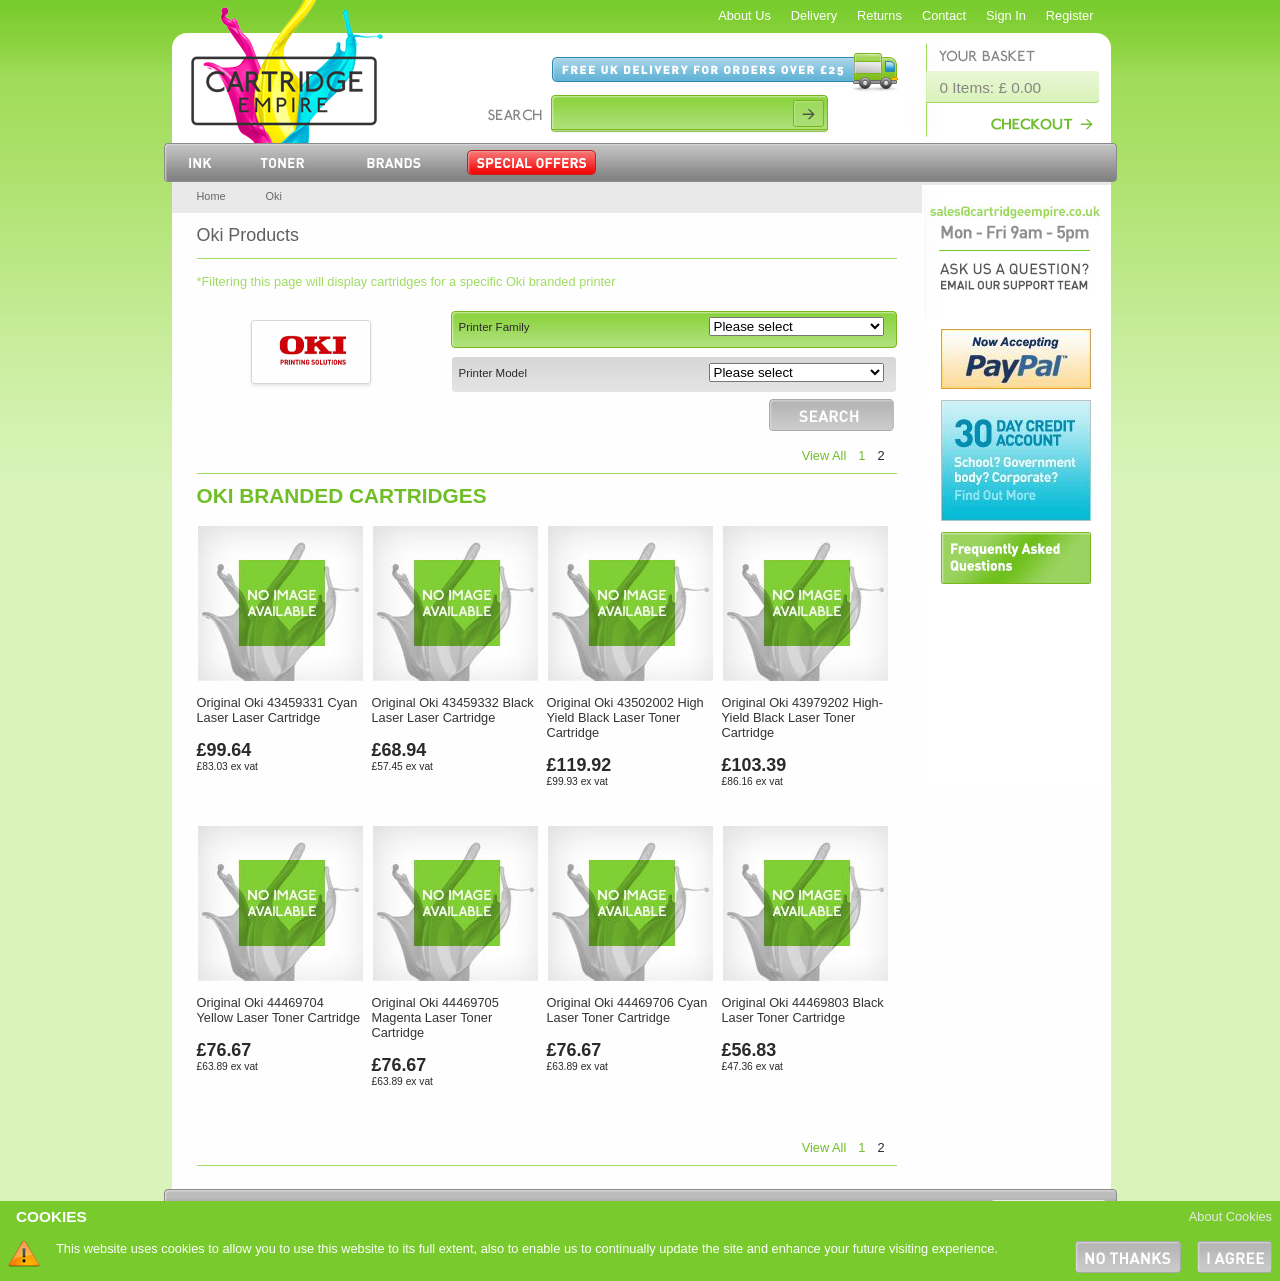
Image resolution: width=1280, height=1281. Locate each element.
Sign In (1006, 15)
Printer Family (494, 327)
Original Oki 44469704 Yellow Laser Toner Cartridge (279, 1010)
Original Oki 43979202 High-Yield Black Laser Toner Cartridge (802, 717)
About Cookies (1230, 1216)
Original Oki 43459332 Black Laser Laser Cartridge (453, 710)
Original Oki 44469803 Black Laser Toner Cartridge (803, 1010)
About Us (744, 15)
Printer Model (493, 373)
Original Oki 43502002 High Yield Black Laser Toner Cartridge (625, 717)
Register (1070, 15)
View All (824, 455)
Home (211, 196)
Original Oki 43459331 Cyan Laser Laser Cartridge (277, 710)
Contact (944, 15)
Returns (879, 15)
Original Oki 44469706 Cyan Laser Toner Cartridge (627, 1010)
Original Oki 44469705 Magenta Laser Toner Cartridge (435, 1017)
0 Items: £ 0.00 (991, 87)
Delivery (814, 15)
